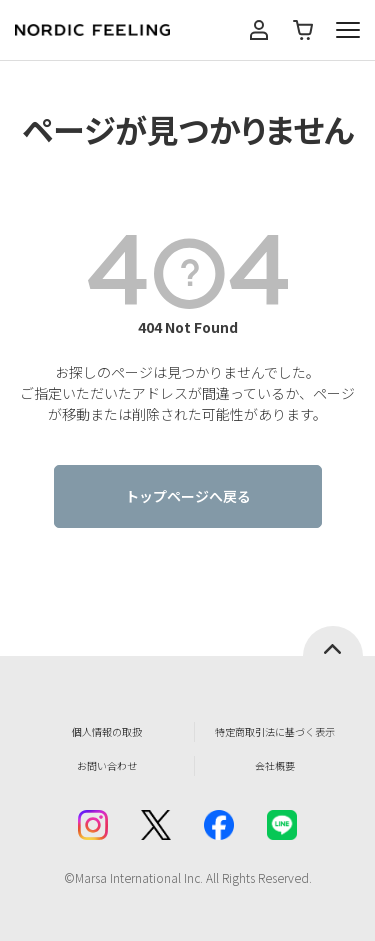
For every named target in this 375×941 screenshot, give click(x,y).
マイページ (259, 30)
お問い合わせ (107, 765)
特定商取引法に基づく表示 (275, 731)
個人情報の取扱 (107, 731)
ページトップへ (333, 641)
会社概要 (275, 765)
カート (303, 30)
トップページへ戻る (188, 496)
